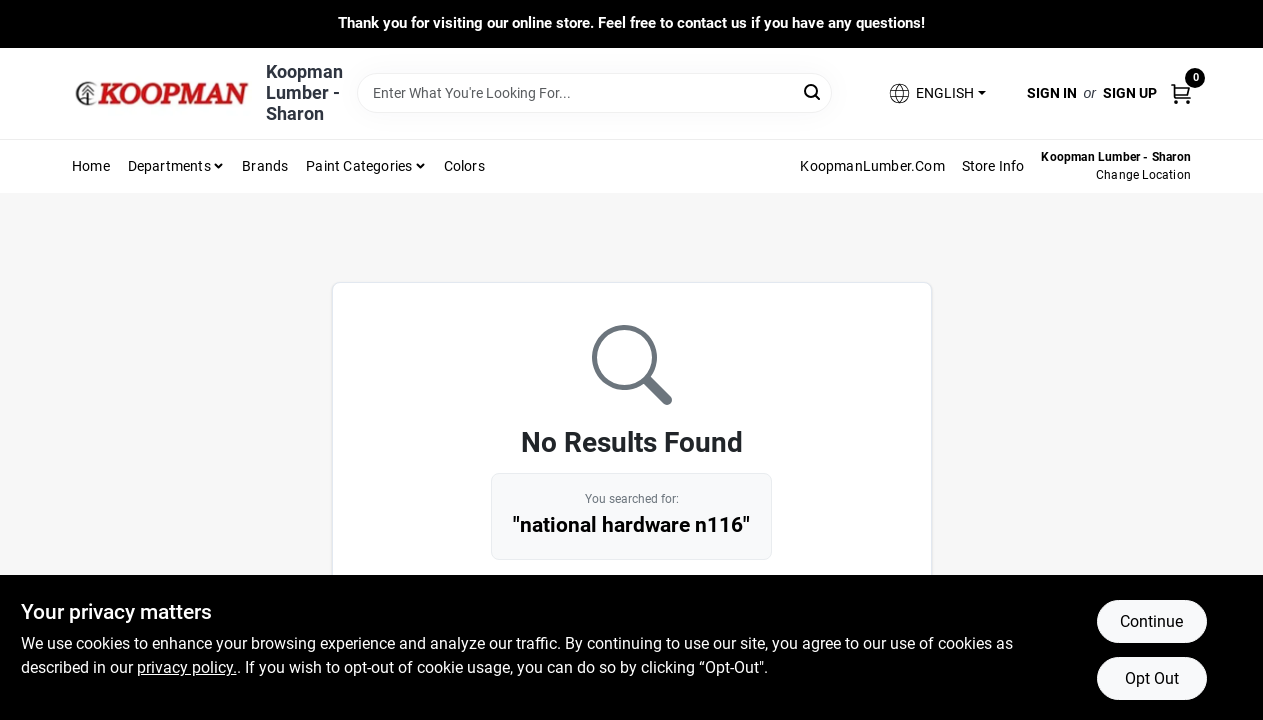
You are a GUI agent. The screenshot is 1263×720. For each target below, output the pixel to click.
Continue (1151, 621)
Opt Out (1152, 678)
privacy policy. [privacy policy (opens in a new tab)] (187, 667)
